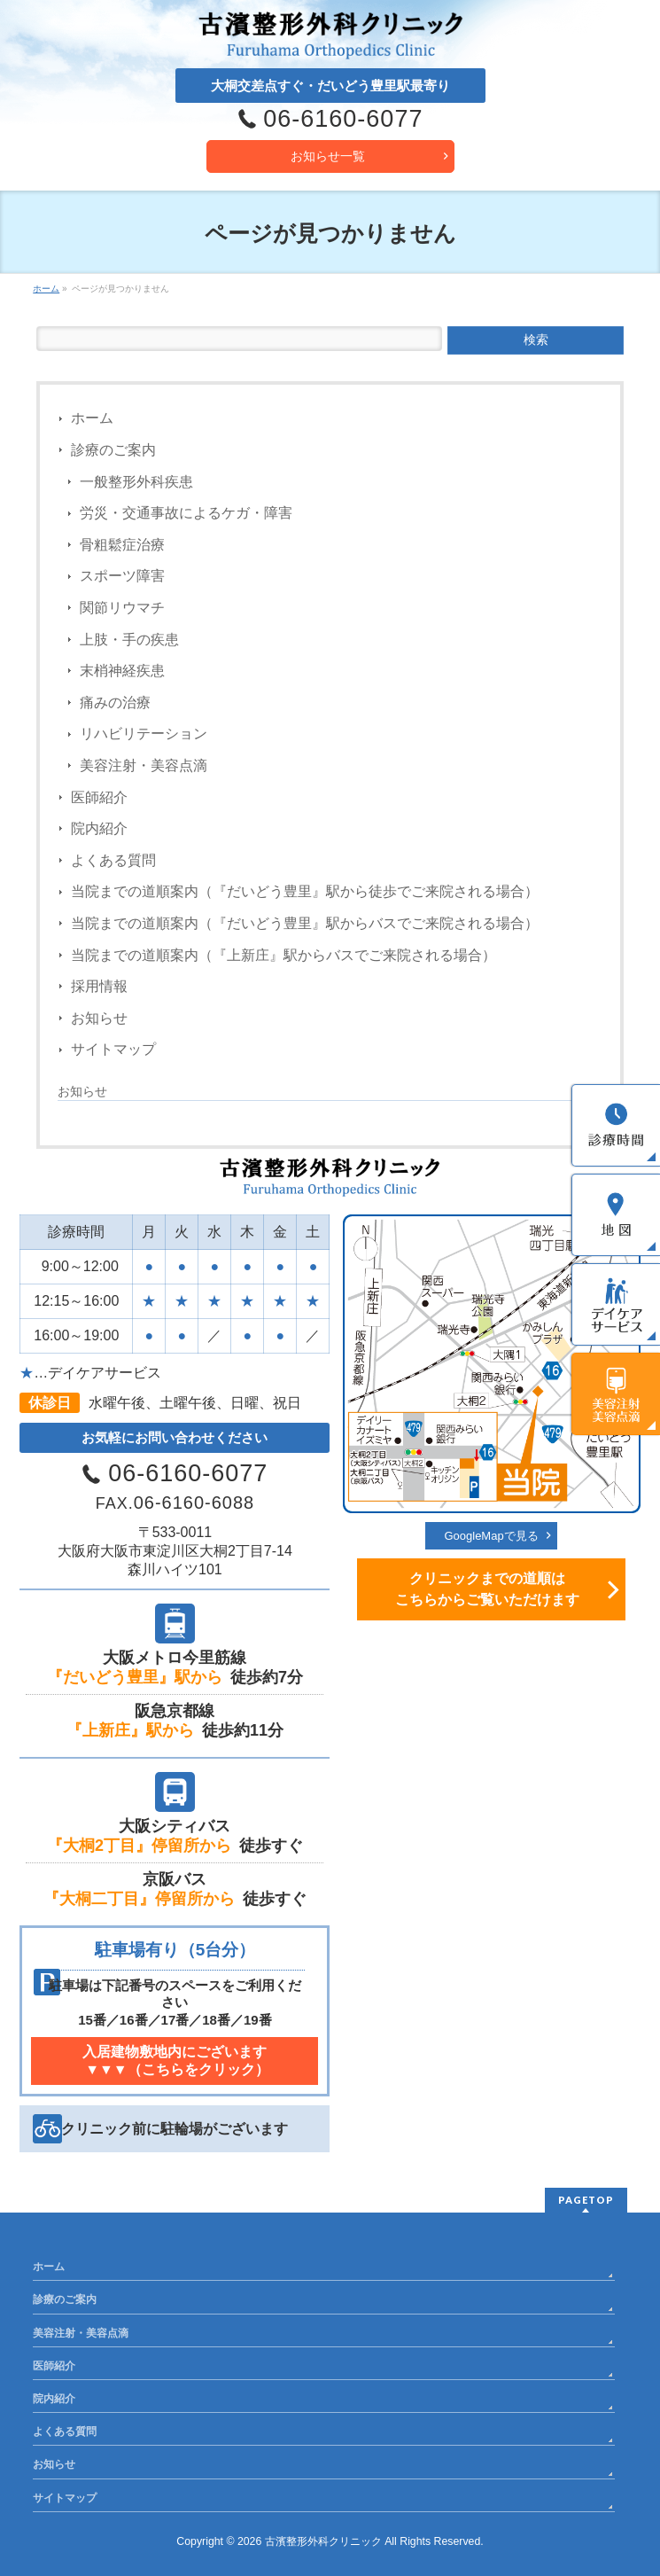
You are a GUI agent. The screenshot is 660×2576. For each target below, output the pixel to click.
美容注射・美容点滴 (143, 765)
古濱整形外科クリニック (323, 2541)
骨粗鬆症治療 (122, 544)
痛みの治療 (115, 702)
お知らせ (99, 1018)
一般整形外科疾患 (136, 481)
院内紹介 (99, 828)
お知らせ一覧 (328, 156)
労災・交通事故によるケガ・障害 (186, 512)
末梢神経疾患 (122, 670)
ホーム (92, 417)
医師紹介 (99, 797)
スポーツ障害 (122, 575)
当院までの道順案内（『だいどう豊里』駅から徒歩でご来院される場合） (305, 891)
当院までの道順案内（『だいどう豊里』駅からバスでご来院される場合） (305, 923)
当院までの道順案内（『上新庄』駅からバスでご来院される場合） (283, 955)
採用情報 (99, 986)
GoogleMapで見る (491, 1535)
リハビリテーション (143, 733)
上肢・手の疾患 (129, 639)
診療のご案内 (113, 449)
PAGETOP (586, 2199)
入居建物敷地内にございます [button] (175, 2061)
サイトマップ (113, 1049)
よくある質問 (113, 860)
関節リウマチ (122, 607)
